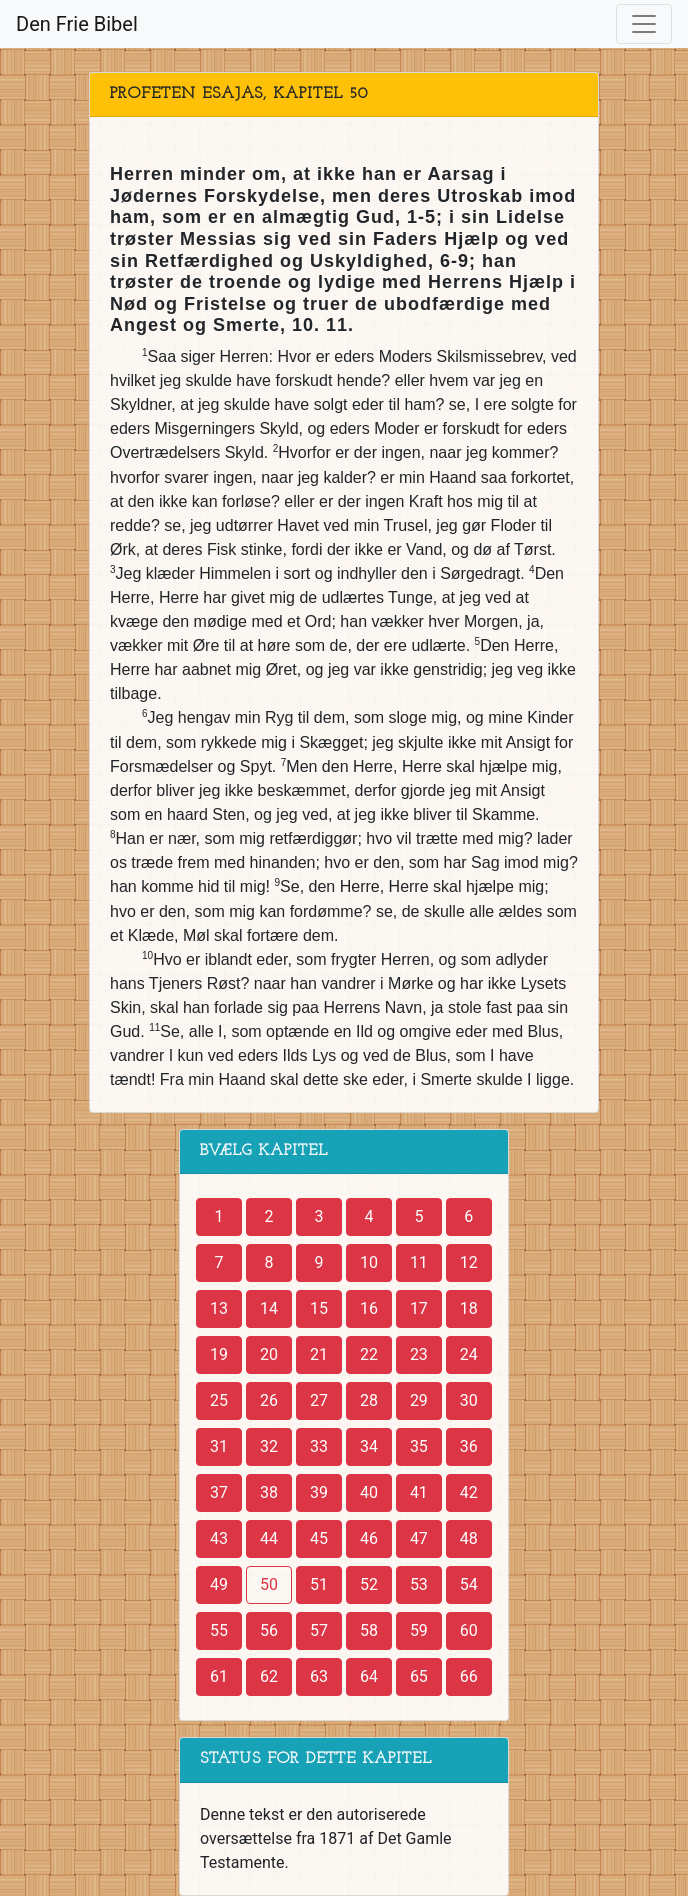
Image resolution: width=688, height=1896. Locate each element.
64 (369, 1676)
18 (469, 1308)
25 (219, 1400)
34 (369, 1446)
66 (469, 1676)
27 (319, 1400)
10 (369, 1262)
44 (269, 1538)
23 (419, 1354)
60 (469, 1630)
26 (269, 1400)
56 (269, 1630)
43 (219, 1538)
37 (219, 1492)
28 (369, 1400)
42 (469, 1492)
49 (219, 1584)
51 (319, 1584)
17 (419, 1308)
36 (469, 1446)
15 (319, 1308)
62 (269, 1676)
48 (469, 1538)
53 (419, 1584)
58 (369, 1630)
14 (269, 1308)
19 (219, 1354)
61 (219, 1676)
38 (269, 1492)
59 (419, 1630)
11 (419, 1262)
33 (319, 1446)
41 (419, 1492)
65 (419, 1676)
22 (369, 1354)
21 (319, 1354)
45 (319, 1538)
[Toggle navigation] (644, 24)
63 (319, 1676)
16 (369, 1308)
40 (369, 1492)
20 (269, 1354)
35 (419, 1446)
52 (369, 1584)
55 (219, 1630)
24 (469, 1354)
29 (419, 1400)
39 (319, 1492)
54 (469, 1584)
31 (219, 1446)
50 (269, 1584)
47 (419, 1538)
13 (219, 1308)
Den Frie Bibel (77, 24)
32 (269, 1446)
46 (369, 1538)
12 (469, 1262)
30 (469, 1400)
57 (319, 1630)
